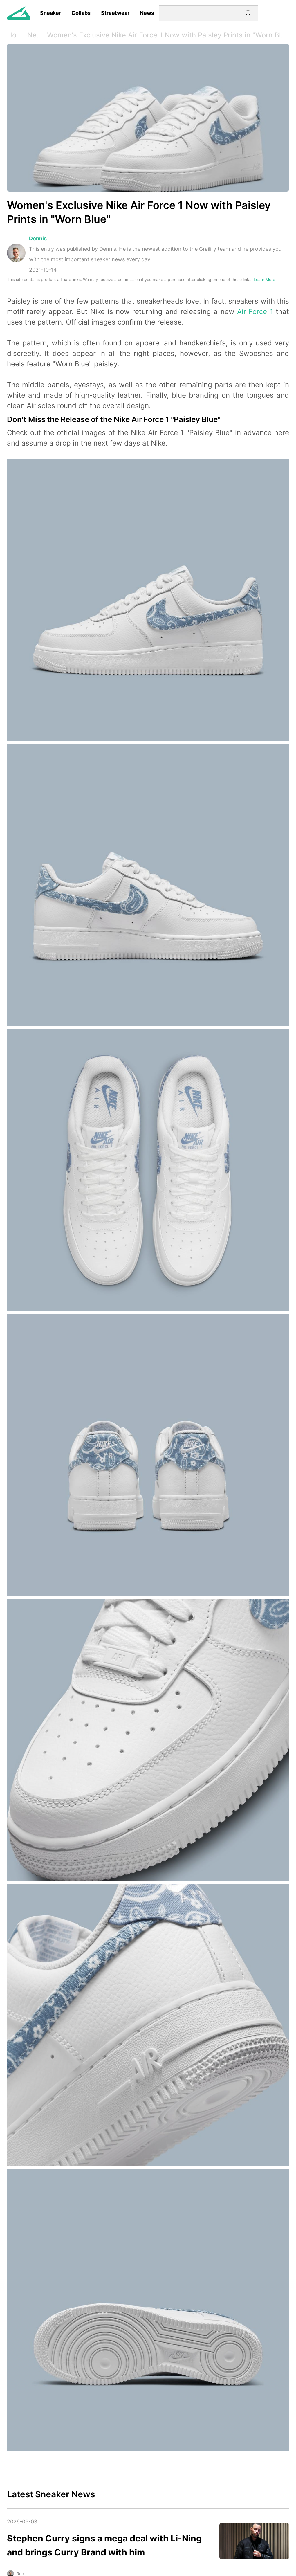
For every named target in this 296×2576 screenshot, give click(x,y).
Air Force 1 (255, 311)
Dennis (38, 238)
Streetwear (115, 13)
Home (16, 35)
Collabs (81, 13)
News (147, 13)
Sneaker (50, 13)
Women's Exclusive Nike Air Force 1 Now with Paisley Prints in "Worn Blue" (167, 35)
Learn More (264, 279)
